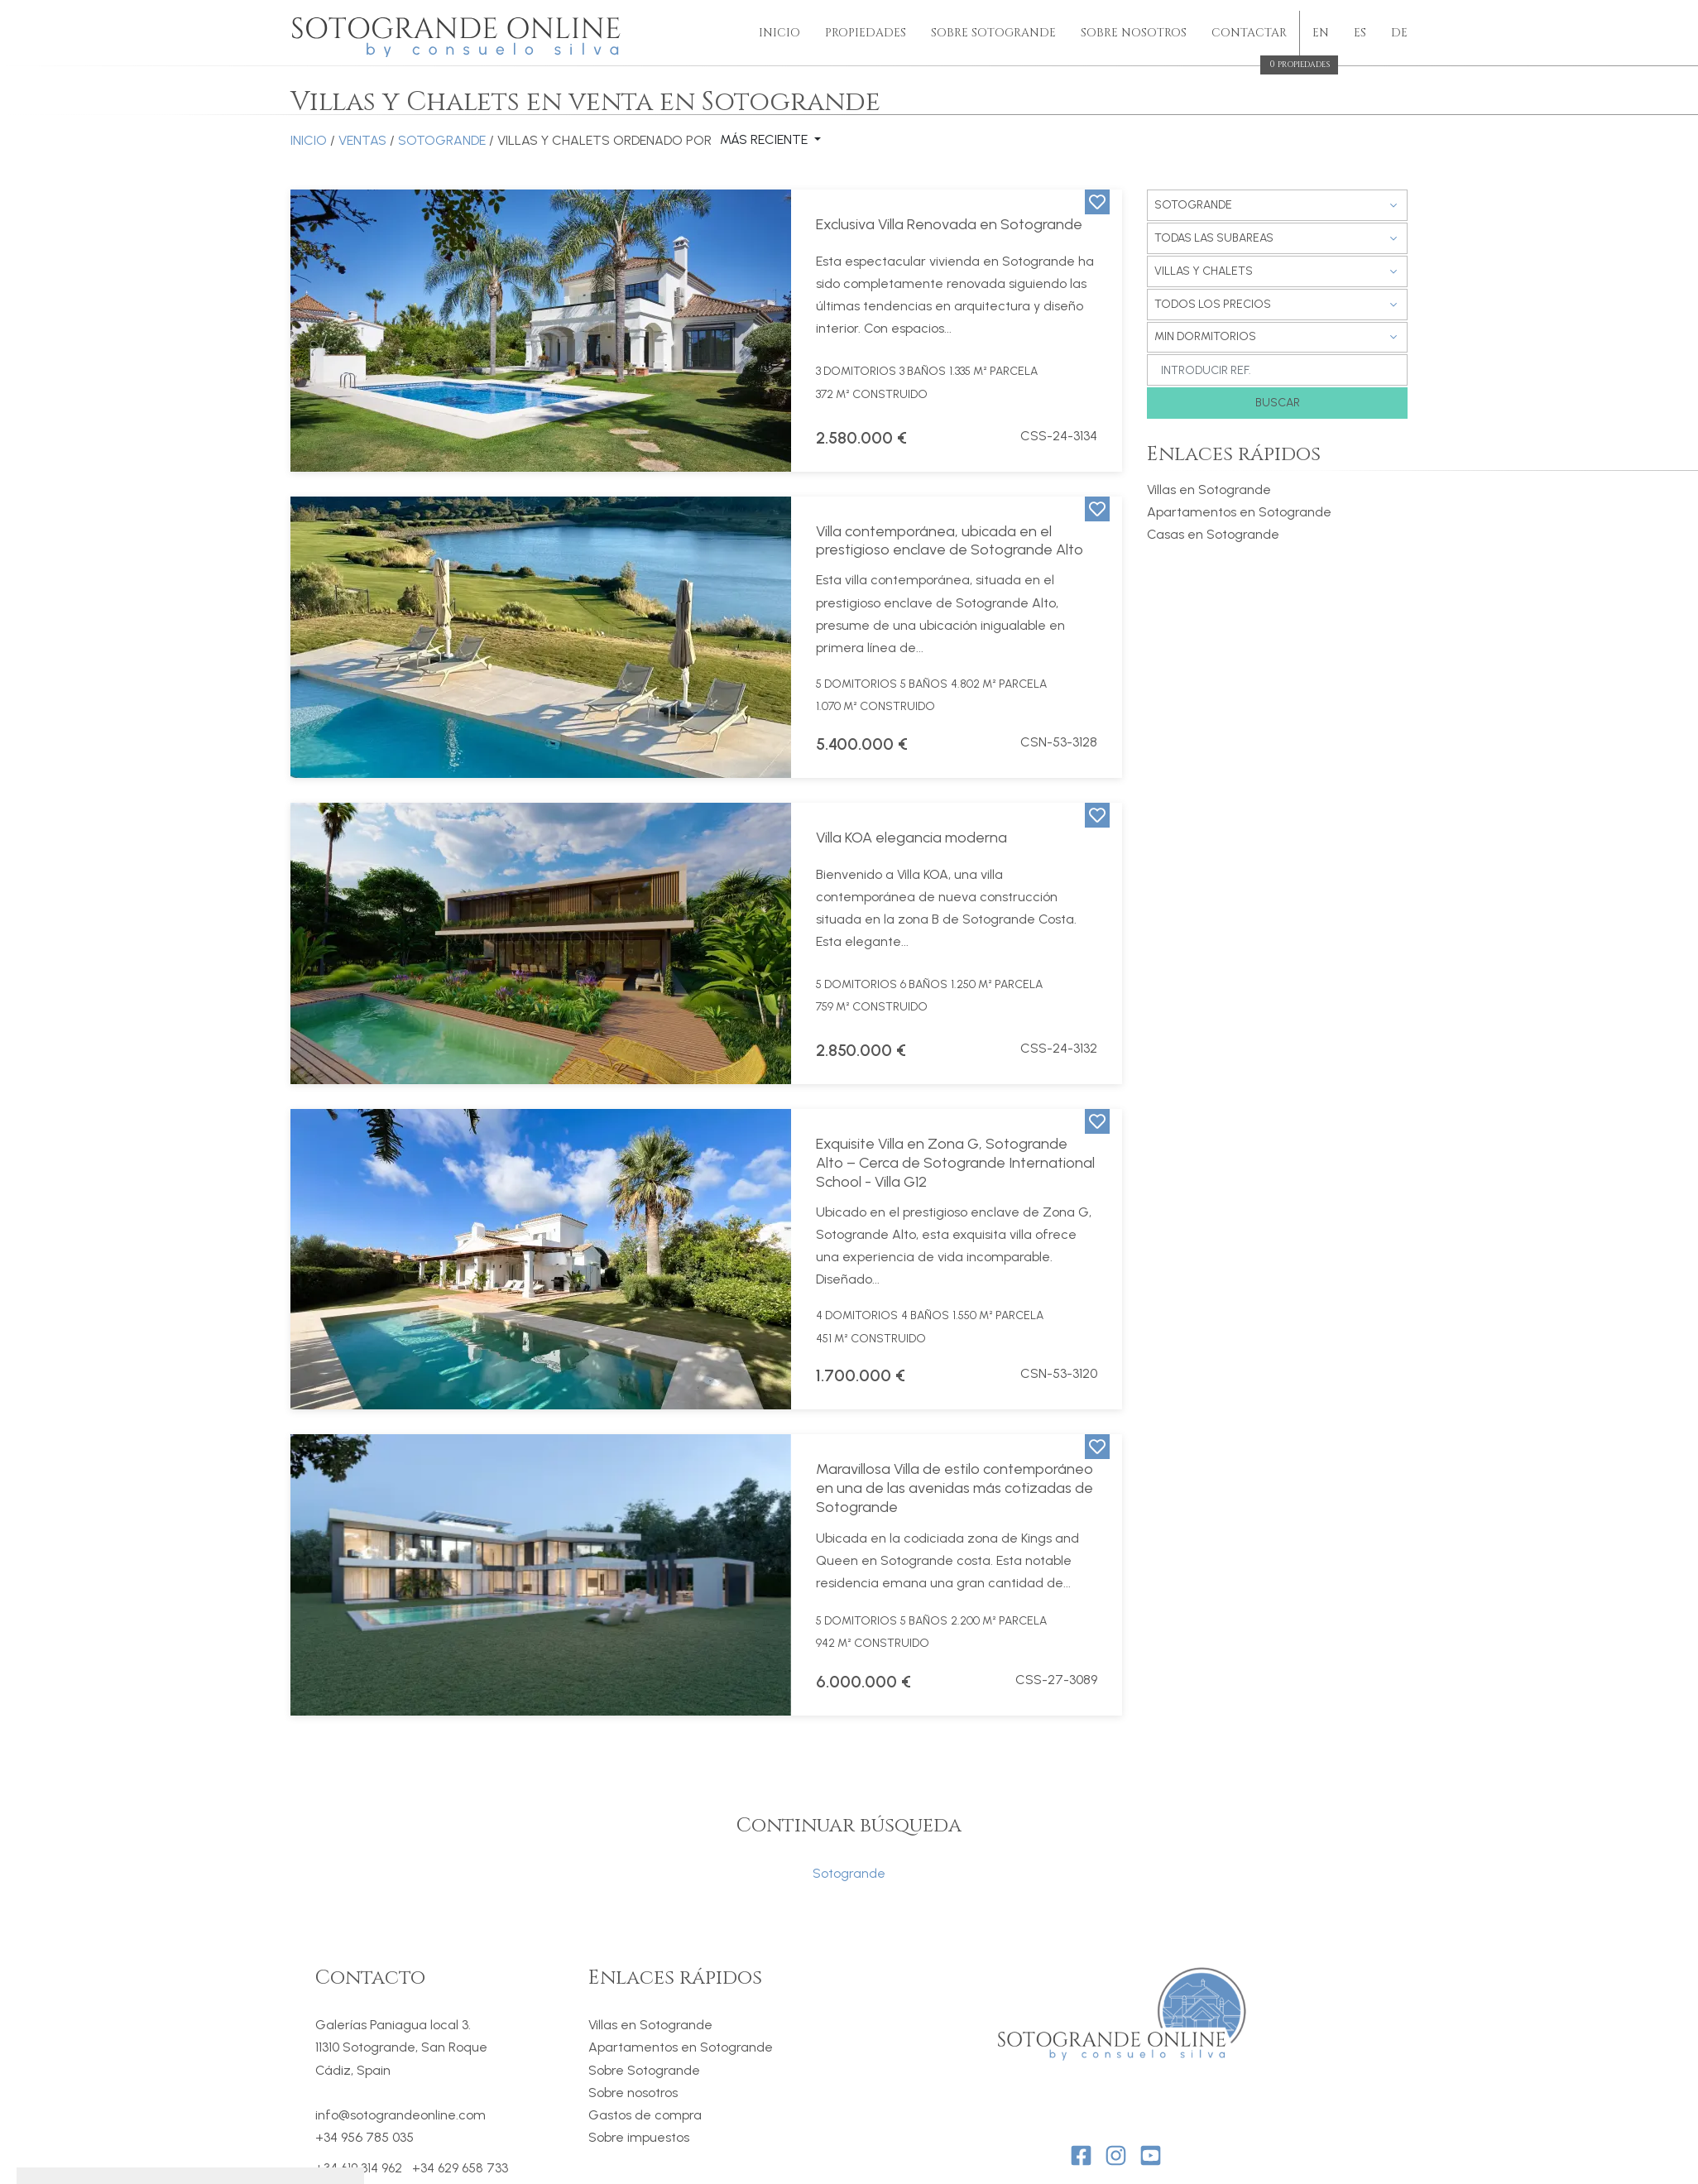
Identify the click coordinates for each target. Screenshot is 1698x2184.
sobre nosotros (1134, 33)
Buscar (1277, 403)
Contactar (1249, 34)
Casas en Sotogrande (1213, 534)
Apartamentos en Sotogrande (1239, 512)
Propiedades (865, 33)
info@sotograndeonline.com (400, 2115)
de (1399, 33)
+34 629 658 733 (460, 2168)
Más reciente (765, 139)
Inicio (779, 33)
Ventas (362, 140)
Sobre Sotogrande (993, 33)
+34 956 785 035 (364, 2137)
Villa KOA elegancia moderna (911, 837)
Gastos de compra (645, 2115)
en (1320, 33)
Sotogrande (442, 140)
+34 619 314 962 (358, 2168)
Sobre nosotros (633, 2092)
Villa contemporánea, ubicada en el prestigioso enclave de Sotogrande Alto (949, 540)
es (1360, 33)
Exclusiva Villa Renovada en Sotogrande (949, 224)
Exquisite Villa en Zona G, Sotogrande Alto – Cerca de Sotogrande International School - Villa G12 (955, 1163)
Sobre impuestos (638, 2137)
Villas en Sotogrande (1209, 489)
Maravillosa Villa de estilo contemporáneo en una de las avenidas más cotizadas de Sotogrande (954, 1488)
